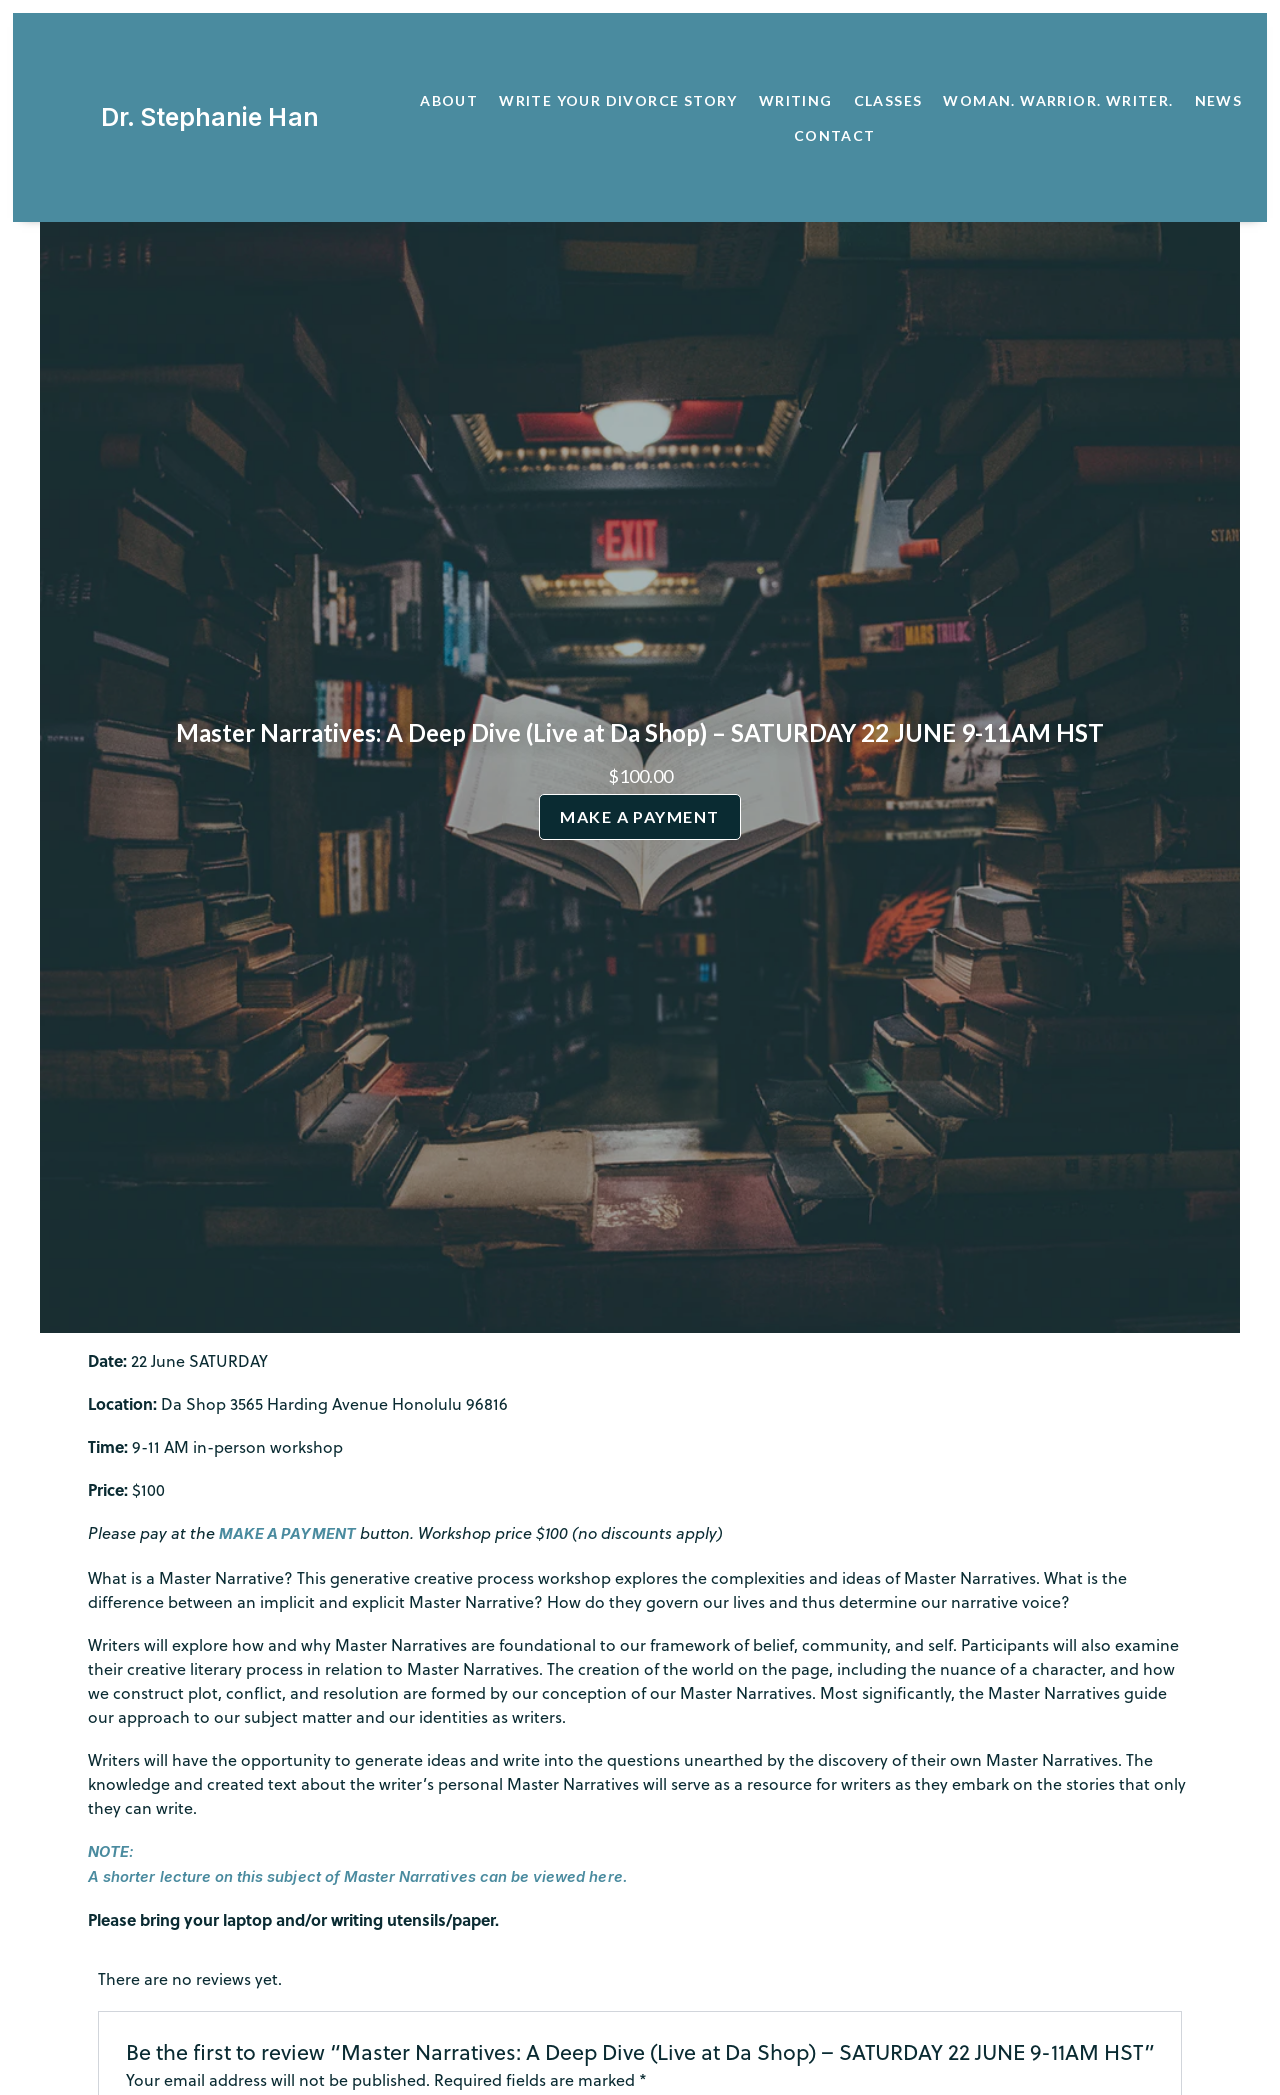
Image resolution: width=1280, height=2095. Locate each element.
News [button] (1219, 100)
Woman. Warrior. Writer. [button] (1058, 100)
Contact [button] (835, 135)
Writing (796, 100)
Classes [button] (888, 100)
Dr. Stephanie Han (206, 117)
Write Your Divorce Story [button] (618, 100)
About (449, 100)
